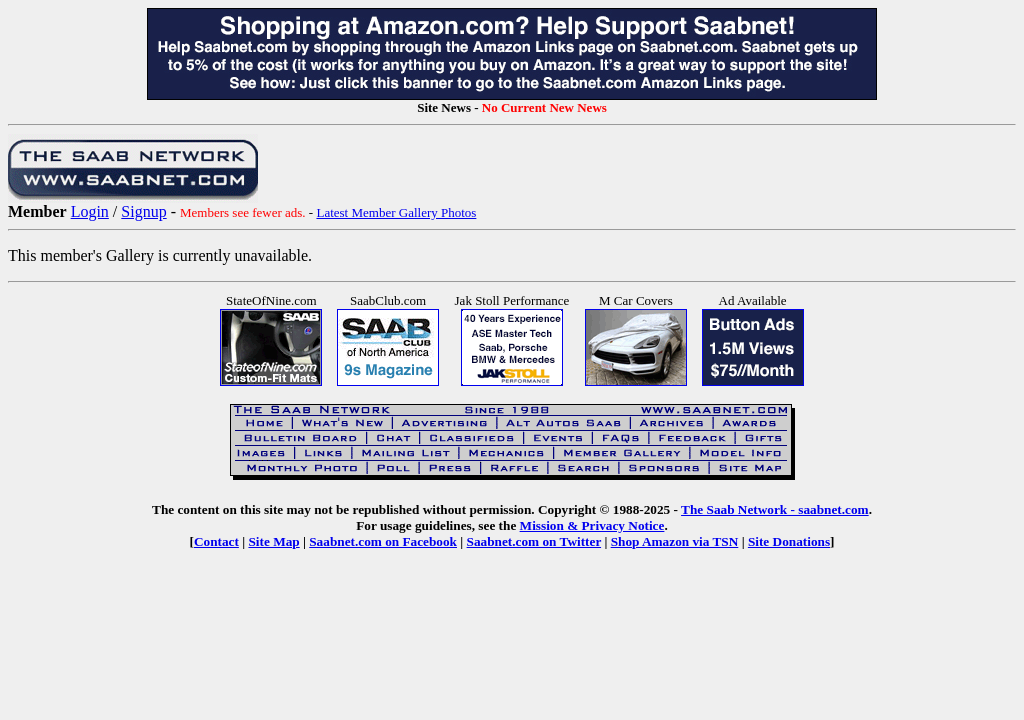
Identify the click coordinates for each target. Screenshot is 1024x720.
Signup (143, 211)
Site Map (273, 541)
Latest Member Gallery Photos (396, 212)
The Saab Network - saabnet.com (775, 509)
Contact (216, 541)
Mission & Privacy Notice (592, 525)
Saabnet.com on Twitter (534, 541)
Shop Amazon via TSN (675, 541)
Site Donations (789, 541)
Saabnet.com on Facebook (383, 541)
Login (90, 211)
